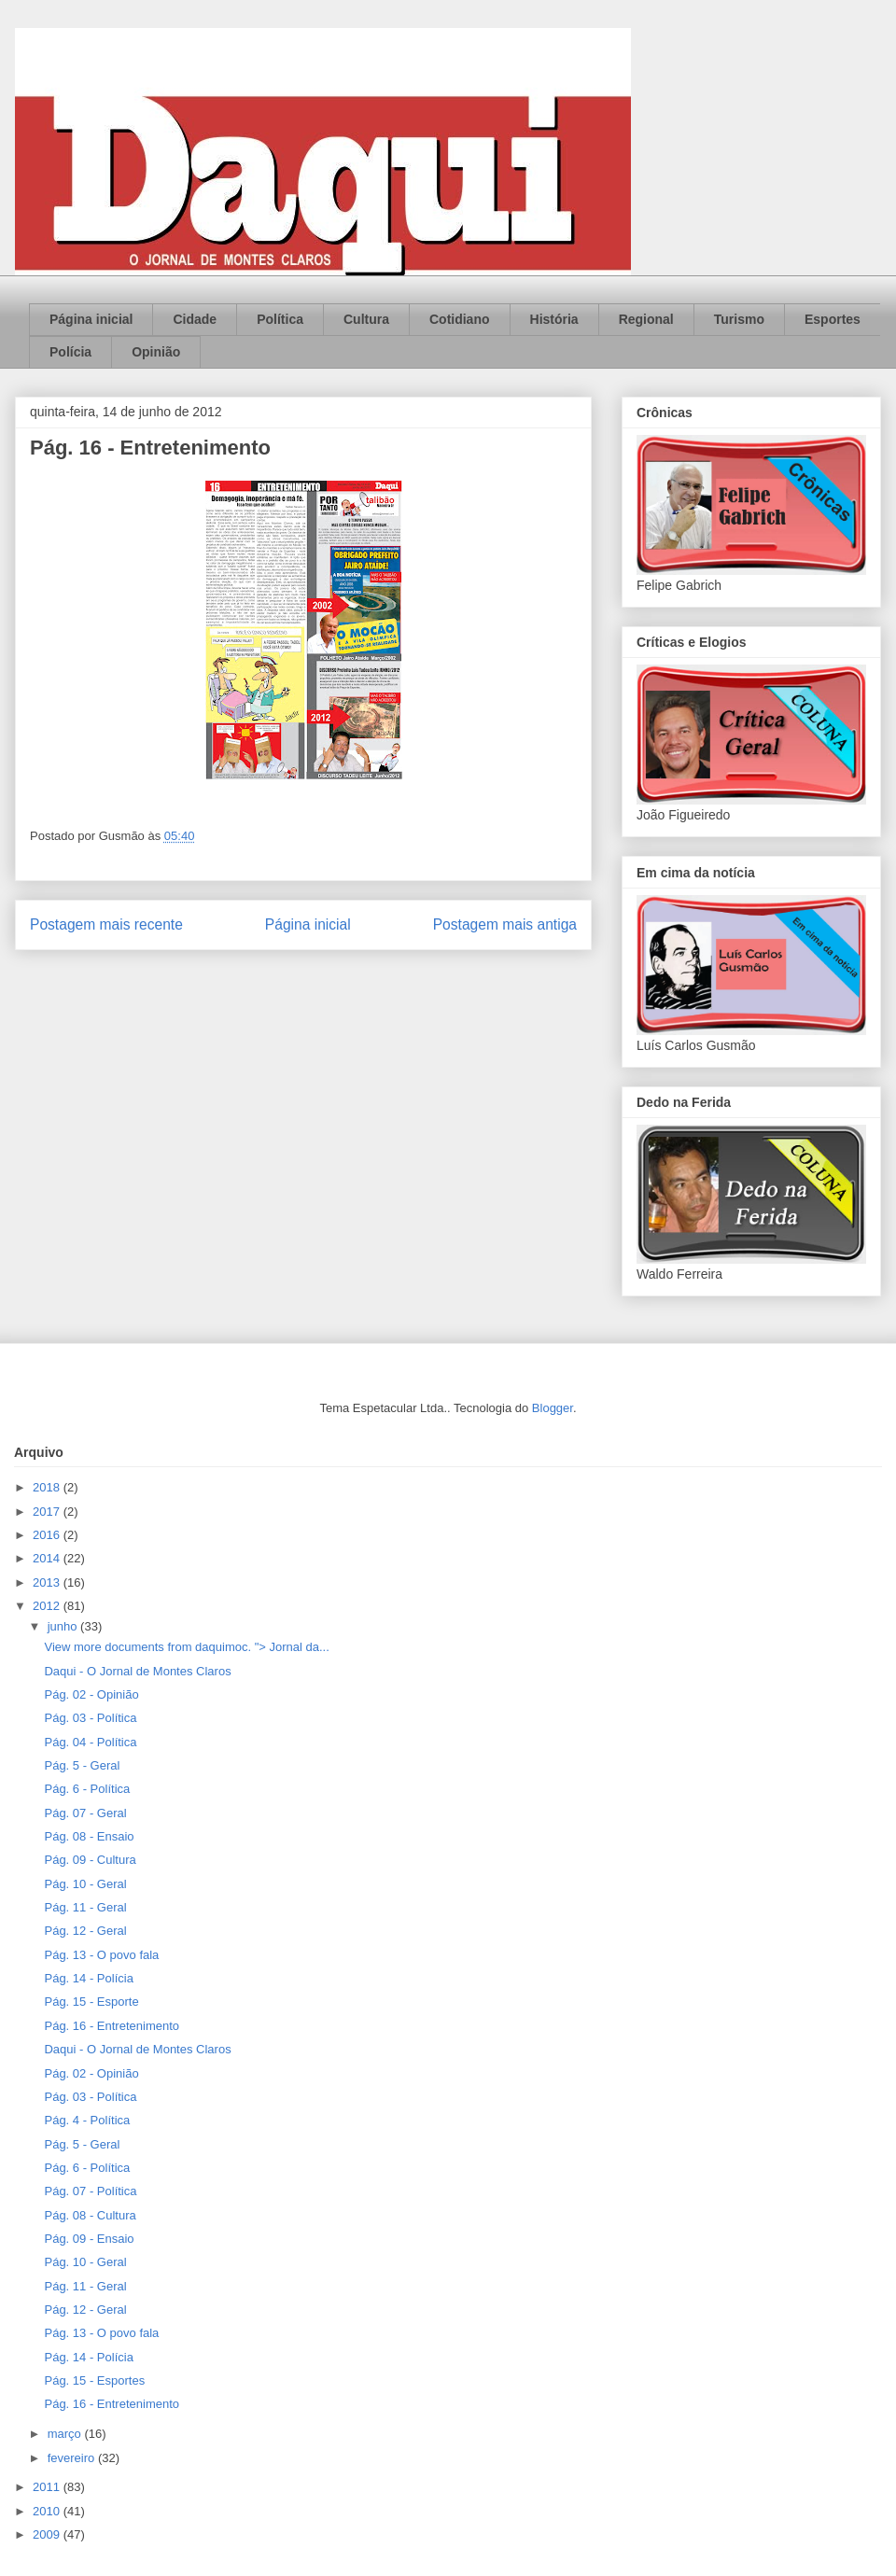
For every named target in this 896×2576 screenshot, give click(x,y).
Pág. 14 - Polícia (88, 1978)
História (554, 319)
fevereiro (73, 2458)
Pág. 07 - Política (90, 2191)
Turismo (739, 319)
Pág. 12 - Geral (85, 1931)
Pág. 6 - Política (87, 1789)
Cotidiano (459, 319)
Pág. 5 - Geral (81, 1765)
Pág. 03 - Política (90, 1718)
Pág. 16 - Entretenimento (111, 2026)
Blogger (552, 1408)
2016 (48, 1535)
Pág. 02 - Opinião (91, 1694)
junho (64, 1626)
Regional (646, 319)
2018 (48, 1487)
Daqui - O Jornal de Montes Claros (137, 1671)
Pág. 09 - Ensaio (88, 2239)
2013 (48, 1582)
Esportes (833, 319)
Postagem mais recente (106, 924)
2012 (48, 1606)
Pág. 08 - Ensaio (88, 1836)
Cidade (195, 319)
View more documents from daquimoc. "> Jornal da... (186, 1647)
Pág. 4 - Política (87, 2120)
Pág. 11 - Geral (85, 1907)
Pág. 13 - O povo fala (101, 1955)
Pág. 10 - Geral (85, 1884)
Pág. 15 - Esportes (94, 2380)
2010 (48, 2511)
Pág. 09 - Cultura (89, 1860)
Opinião (156, 351)
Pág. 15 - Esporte (91, 2002)
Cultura (366, 319)
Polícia (70, 351)
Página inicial (91, 319)
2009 (48, 2534)
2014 (48, 1558)
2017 (48, 1512)
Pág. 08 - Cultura (89, 2215)
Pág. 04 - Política (90, 1742)
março (66, 2434)
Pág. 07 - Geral (85, 1813)
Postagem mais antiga (505, 924)
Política (280, 319)
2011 (48, 2487)
